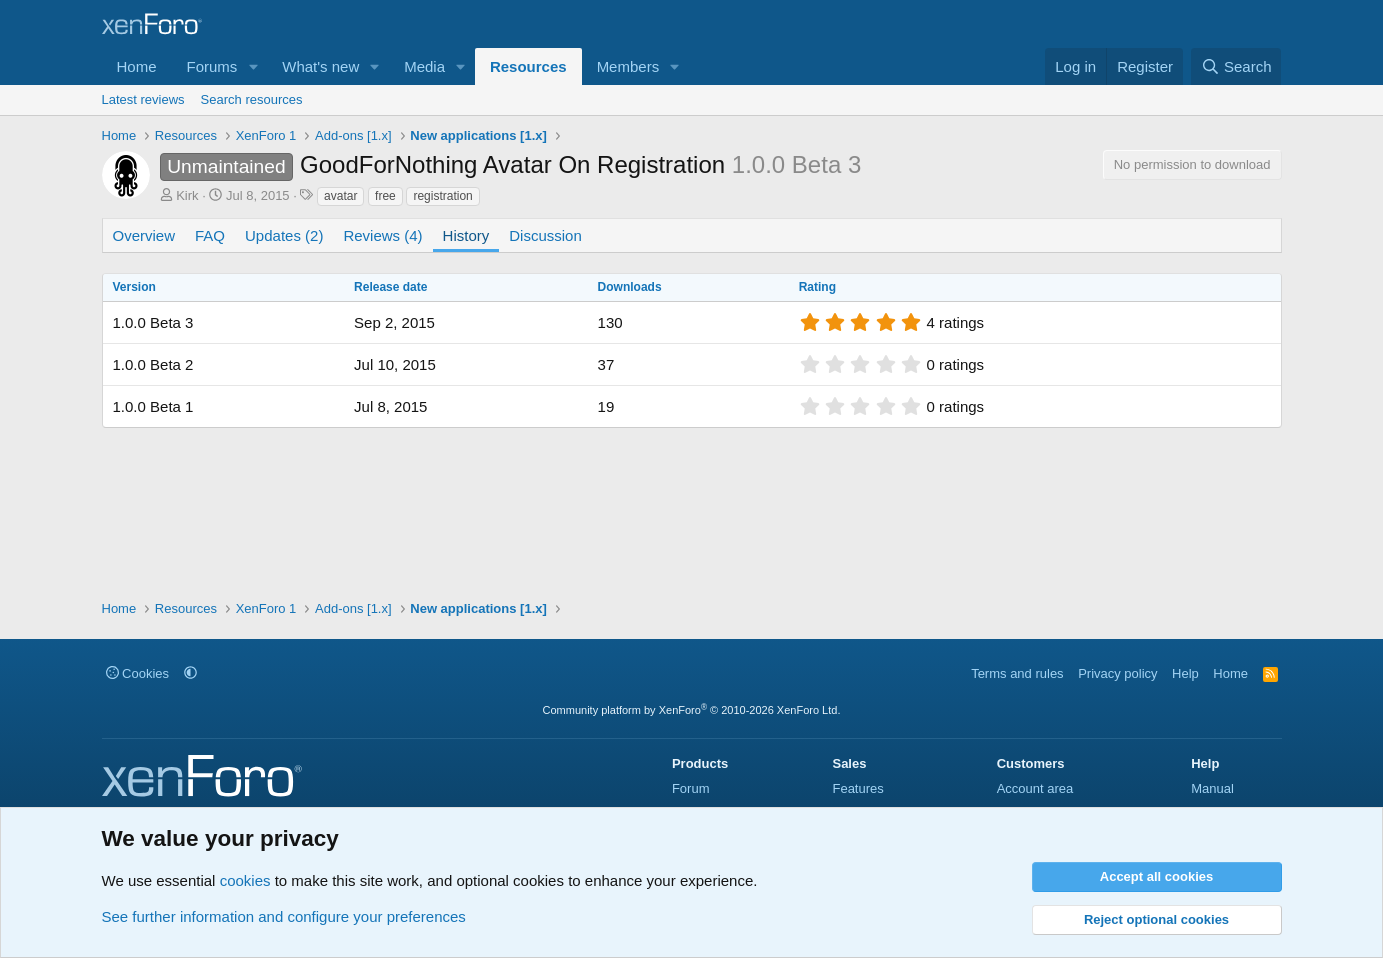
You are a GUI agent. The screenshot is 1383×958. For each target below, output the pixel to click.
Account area (1035, 788)
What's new (320, 66)
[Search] (1236, 66)
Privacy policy (1117, 673)
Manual (1212, 788)
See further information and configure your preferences (284, 916)
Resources (528, 66)
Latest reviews (143, 99)
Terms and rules (1017, 673)
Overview (144, 235)
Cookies (138, 673)
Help (1185, 673)
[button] (253, 66)
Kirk (187, 195)
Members (628, 66)
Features (857, 788)
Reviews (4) (382, 235)
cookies (245, 880)
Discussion (545, 235)
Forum (691, 788)
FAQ (210, 235)
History (466, 235)
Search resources (252, 99)
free (385, 196)
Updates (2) (284, 235)
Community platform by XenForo (692, 710)
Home (137, 66)
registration (442, 196)
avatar (340, 196)
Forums (212, 66)
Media (424, 66)
